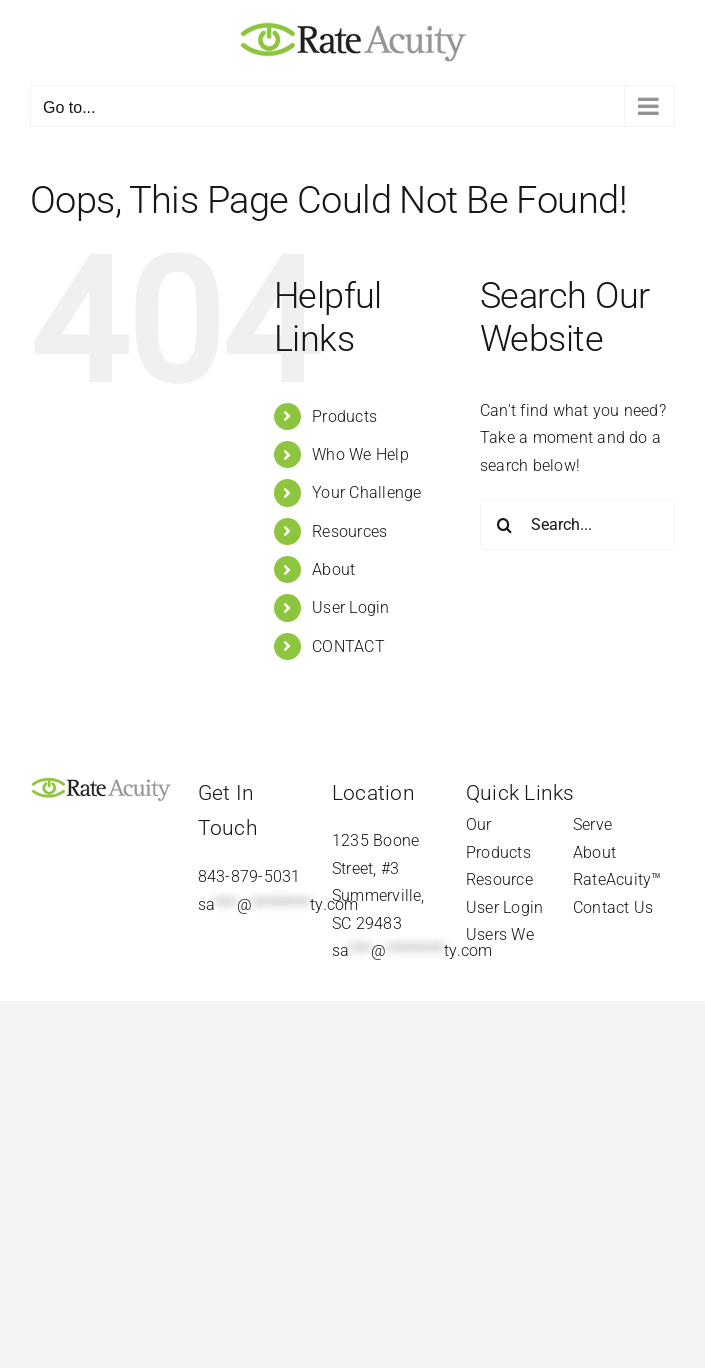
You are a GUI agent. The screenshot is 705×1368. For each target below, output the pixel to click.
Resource (499, 879)
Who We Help (360, 454)
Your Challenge (366, 492)
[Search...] (577, 525)
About (333, 569)
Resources (349, 531)
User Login (350, 607)
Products (344, 416)
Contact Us (613, 907)
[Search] (505, 525)
